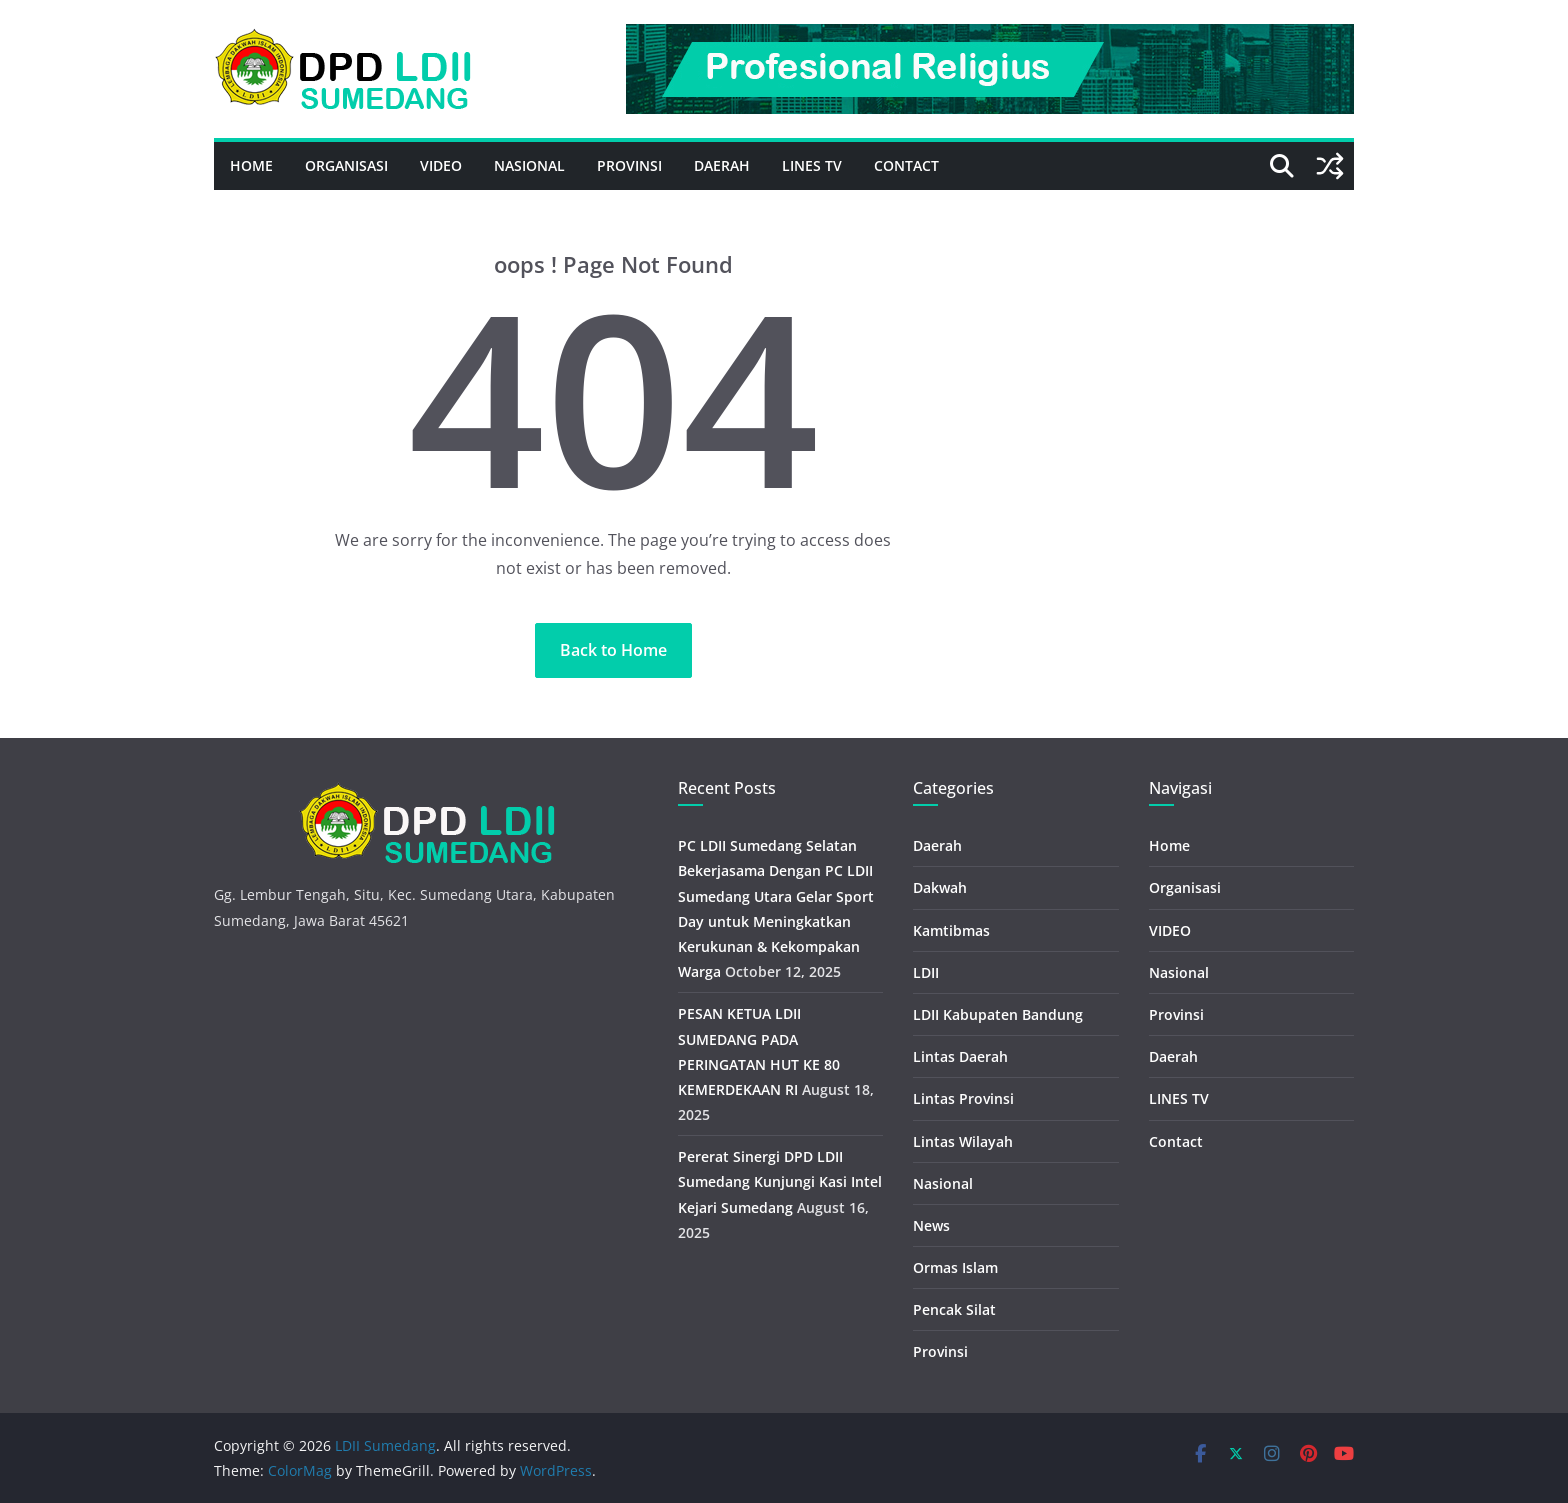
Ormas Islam (955, 1267)
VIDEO (441, 165)
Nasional (529, 165)
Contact (906, 165)
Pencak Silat (954, 1309)
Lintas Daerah (960, 1056)
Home (251, 165)
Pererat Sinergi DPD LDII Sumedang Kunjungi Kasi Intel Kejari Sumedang (780, 1181)
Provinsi (629, 165)
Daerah (722, 165)
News (931, 1225)
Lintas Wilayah (963, 1141)
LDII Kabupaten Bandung (998, 1014)
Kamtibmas (951, 930)
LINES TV (812, 165)
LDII (926, 972)
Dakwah (940, 887)
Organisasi (346, 165)
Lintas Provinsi (963, 1098)
